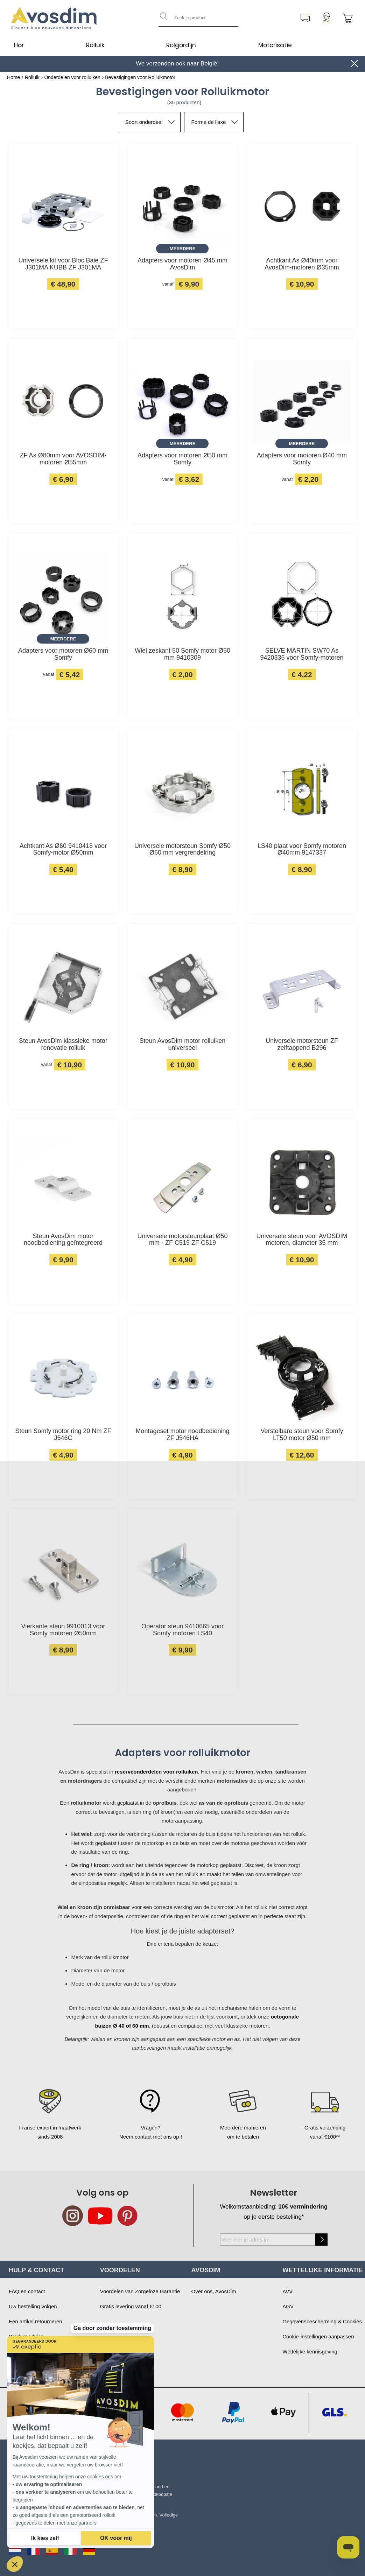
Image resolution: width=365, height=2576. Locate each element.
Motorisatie (275, 45)
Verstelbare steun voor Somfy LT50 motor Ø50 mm (301, 1434)
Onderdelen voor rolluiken (72, 77)
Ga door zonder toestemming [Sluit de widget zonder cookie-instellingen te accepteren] (112, 2300)
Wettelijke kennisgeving (309, 2351)
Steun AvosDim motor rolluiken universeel (183, 1044)
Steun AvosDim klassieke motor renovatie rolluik (63, 1044)
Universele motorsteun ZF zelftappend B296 (302, 1044)
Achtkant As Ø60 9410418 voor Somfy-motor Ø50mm (63, 849)
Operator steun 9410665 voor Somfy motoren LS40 (182, 1630)
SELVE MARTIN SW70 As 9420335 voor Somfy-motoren (301, 654)
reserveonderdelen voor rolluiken (156, 1772)
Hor (19, 45)
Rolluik (95, 45)
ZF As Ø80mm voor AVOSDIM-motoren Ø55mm (63, 459)
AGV (288, 2306)
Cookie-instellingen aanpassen (318, 2336)
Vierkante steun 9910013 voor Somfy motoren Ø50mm (63, 1630)
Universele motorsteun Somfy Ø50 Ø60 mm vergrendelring (182, 849)
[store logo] (54, 17)
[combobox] (198, 18)
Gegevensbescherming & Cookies (322, 2321)
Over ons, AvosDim (213, 2291)
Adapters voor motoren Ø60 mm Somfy (63, 654)
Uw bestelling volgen (33, 2306)
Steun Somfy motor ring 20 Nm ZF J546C (63, 1434)
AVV (287, 2291)
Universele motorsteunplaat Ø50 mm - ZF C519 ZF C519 (182, 1240)
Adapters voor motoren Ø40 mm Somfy (302, 459)
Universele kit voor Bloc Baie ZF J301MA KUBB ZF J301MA (63, 264)
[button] (14, 2564)
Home (13, 77)
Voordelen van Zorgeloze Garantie (140, 2291)
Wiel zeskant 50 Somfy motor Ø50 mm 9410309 (182, 654)
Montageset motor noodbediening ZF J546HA (182, 1434)
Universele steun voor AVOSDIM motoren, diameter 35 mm (302, 1240)
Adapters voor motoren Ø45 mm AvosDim (182, 264)
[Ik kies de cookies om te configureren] (45, 2538)
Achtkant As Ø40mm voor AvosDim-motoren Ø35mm (302, 264)
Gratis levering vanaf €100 (130, 2306)
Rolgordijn (181, 45)
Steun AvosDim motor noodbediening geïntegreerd (63, 1240)
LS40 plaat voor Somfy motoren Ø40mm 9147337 (302, 849)
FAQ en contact (27, 2291)
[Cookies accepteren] (116, 2538)
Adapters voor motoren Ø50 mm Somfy (182, 459)
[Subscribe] (321, 2239)
